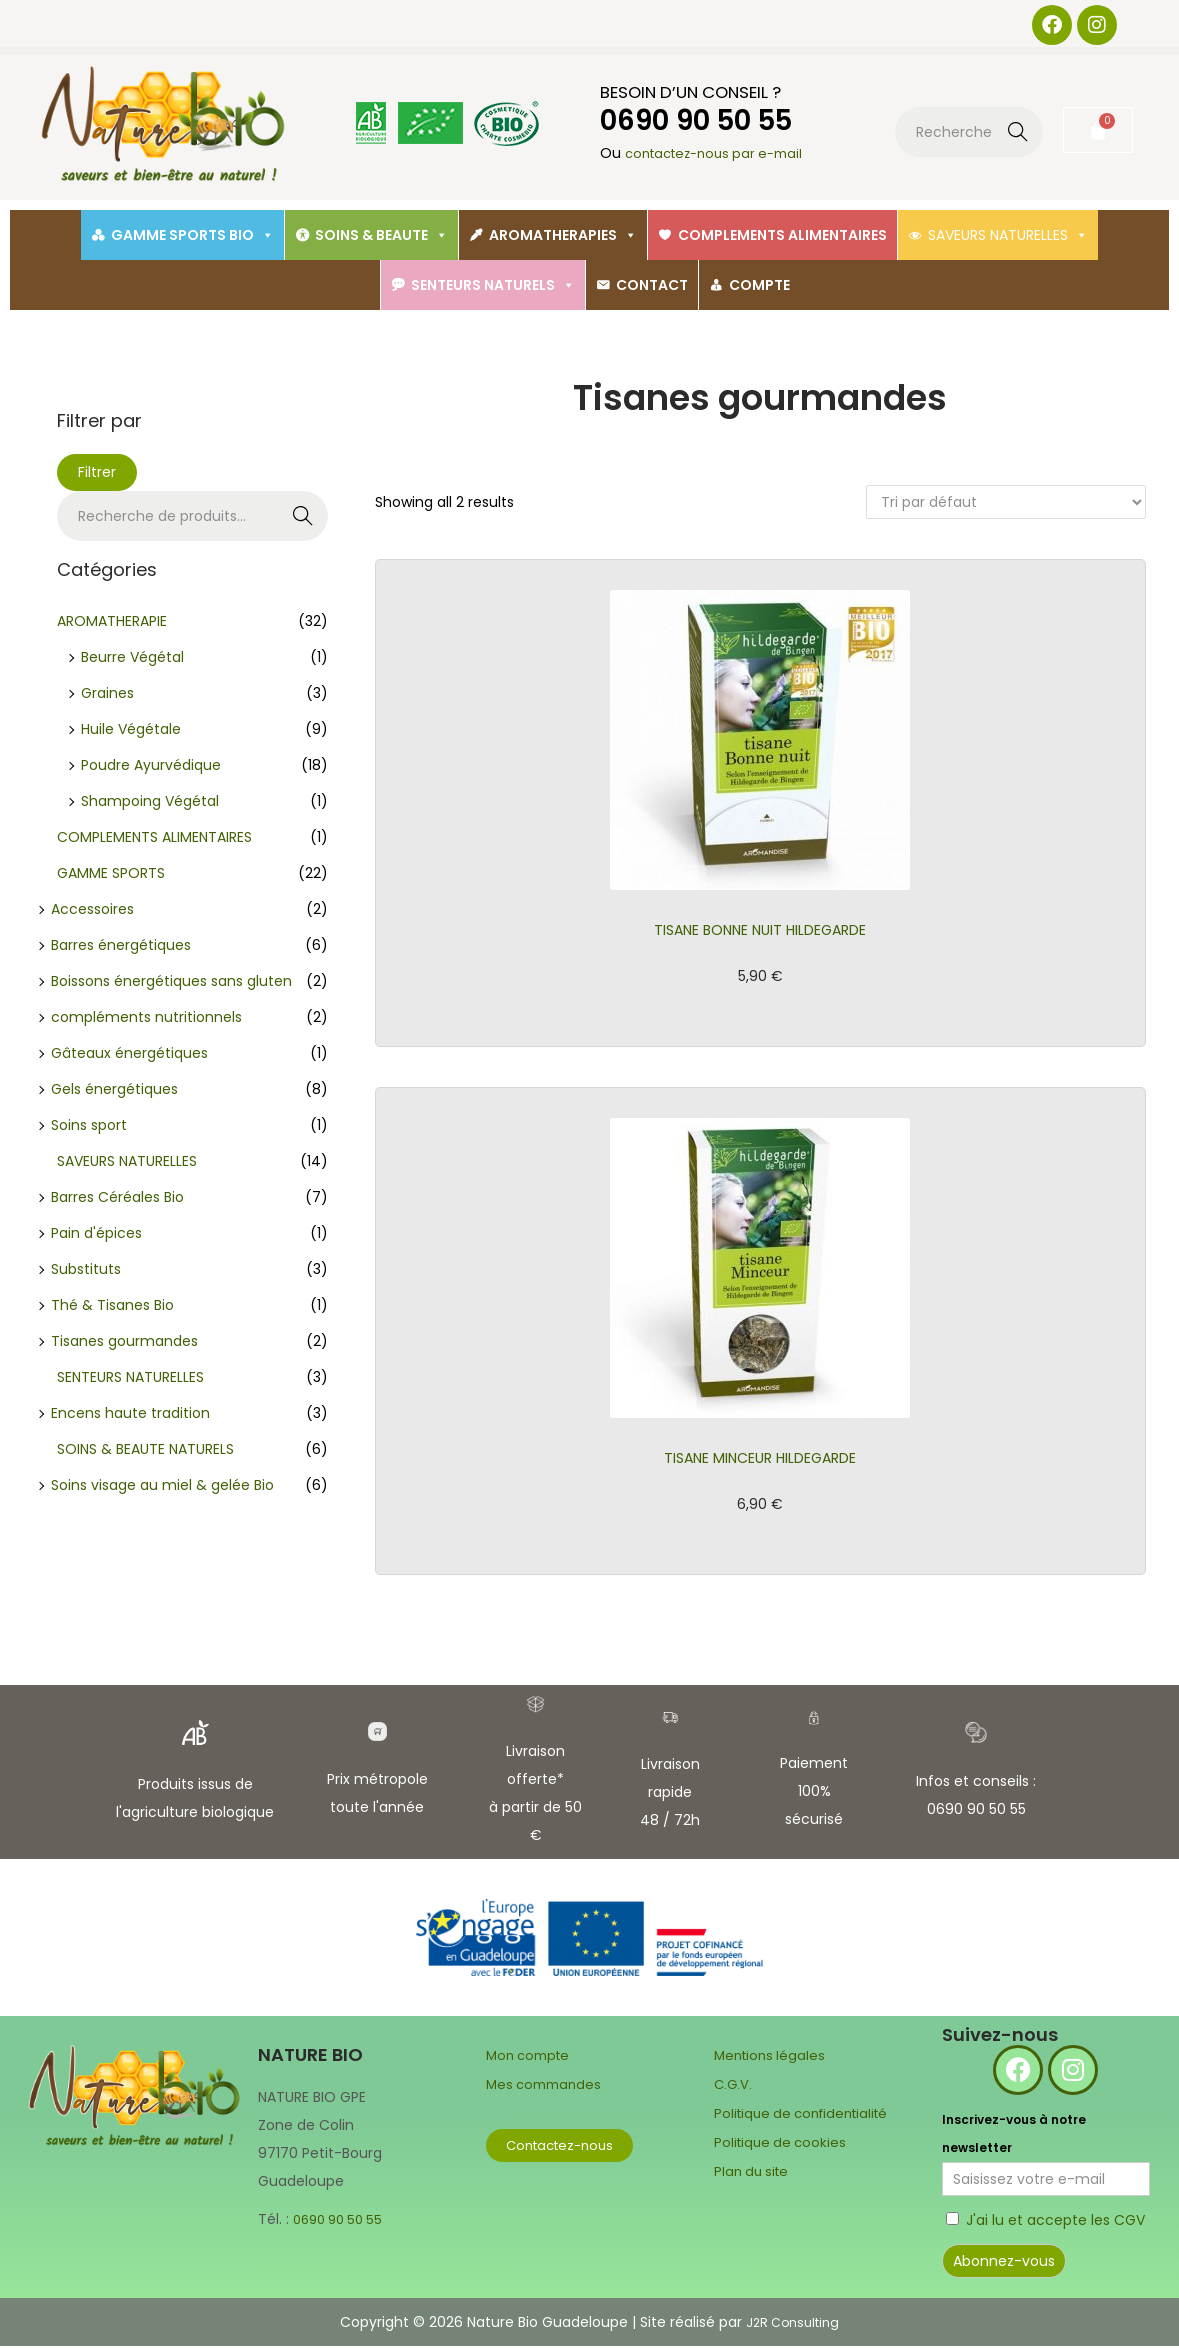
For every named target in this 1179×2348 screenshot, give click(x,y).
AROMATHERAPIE (112, 621)
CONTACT (652, 285)
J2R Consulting (793, 2324)
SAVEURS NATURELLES (1008, 235)
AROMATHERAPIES (563, 235)
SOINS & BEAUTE (381, 235)
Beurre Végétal (132, 657)
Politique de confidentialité (807, 2113)
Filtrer (97, 472)
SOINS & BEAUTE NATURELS (145, 1449)
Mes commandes (547, 2085)
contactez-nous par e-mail (721, 154)
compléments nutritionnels (146, 1017)
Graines (107, 693)
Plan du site (754, 2169)
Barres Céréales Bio (117, 1197)
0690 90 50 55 (342, 2221)
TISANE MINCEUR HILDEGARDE (760, 1459)
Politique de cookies (783, 2141)
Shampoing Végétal (150, 801)
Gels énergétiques (114, 1089)
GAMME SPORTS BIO (192, 235)
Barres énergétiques (121, 945)
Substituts (86, 1269)
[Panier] (1098, 130)
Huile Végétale (131, 729)
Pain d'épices (96, 1233)
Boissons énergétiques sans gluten (171, 981)
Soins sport (89, 1125)
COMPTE (759, 285)
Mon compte (531, 2057)
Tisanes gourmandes (124, 1341)
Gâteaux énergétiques (129, 1053)
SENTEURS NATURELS (493, 285)
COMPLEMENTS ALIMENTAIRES (782, 235)
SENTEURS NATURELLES (130, 1377)
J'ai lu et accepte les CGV (1055, 2222)
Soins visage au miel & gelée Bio (162, 1485)
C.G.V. (734, 2085)
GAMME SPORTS (111, 873)
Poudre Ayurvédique (151, 765)
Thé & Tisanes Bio (112, 1305)
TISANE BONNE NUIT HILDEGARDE (760, 930)
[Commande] (1006, 502)
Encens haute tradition (130, 1413)
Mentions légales (772, 2057)
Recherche (1018, 134)
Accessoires (92, 909)
